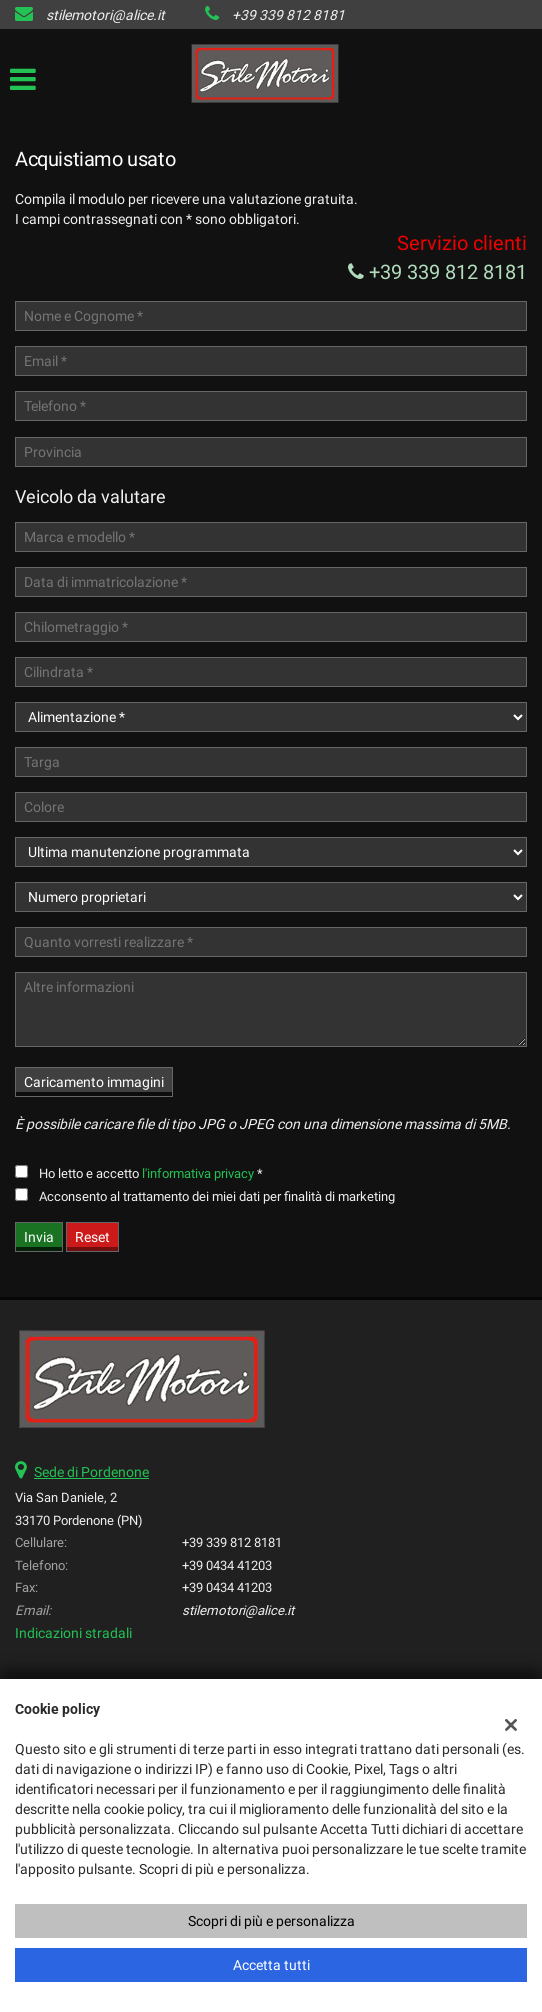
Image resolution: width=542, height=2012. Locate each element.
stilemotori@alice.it (105, 15)
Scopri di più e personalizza (271, 1921)
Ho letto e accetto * (151, 1173)
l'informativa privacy (198, 1173)
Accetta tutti (271, 1965)
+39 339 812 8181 (288, 15)
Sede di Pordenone (91, 1472)
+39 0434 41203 (227, 1565)
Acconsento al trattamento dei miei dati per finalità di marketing (217, 1196)
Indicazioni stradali (73, 1633)
